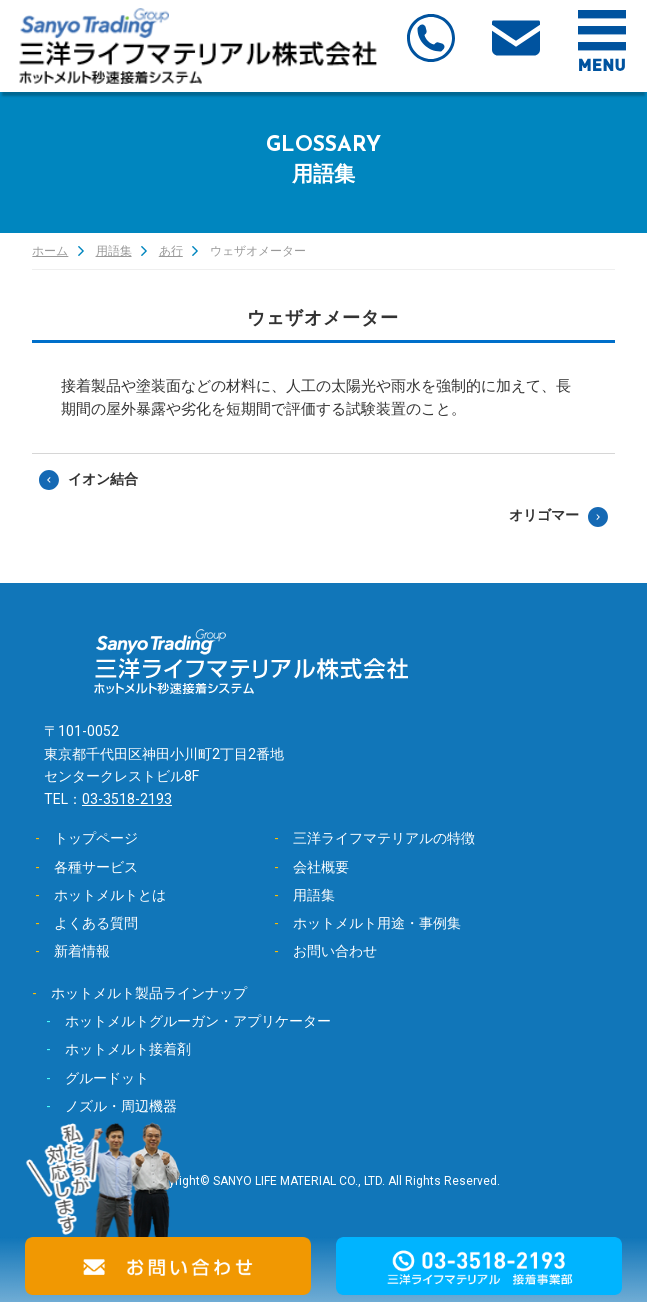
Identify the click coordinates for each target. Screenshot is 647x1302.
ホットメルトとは (110, 895)
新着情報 (82, 951)
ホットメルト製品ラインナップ (149, 993)
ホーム (50, 251)
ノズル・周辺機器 (121, 1106)
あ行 (171, 251)
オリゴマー (544, 515)
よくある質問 (96, 923)
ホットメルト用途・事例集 (377, 923)
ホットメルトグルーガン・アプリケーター (198, 1021)
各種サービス (96, 867)
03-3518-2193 (127, 799)
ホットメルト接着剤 (128, 1049)
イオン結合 (103, 479)
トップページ (96, 838)
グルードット (107, 1078)
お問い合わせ (335, 951)
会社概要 (321, 867)
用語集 (114, 251)
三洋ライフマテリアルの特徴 (384, 838)
